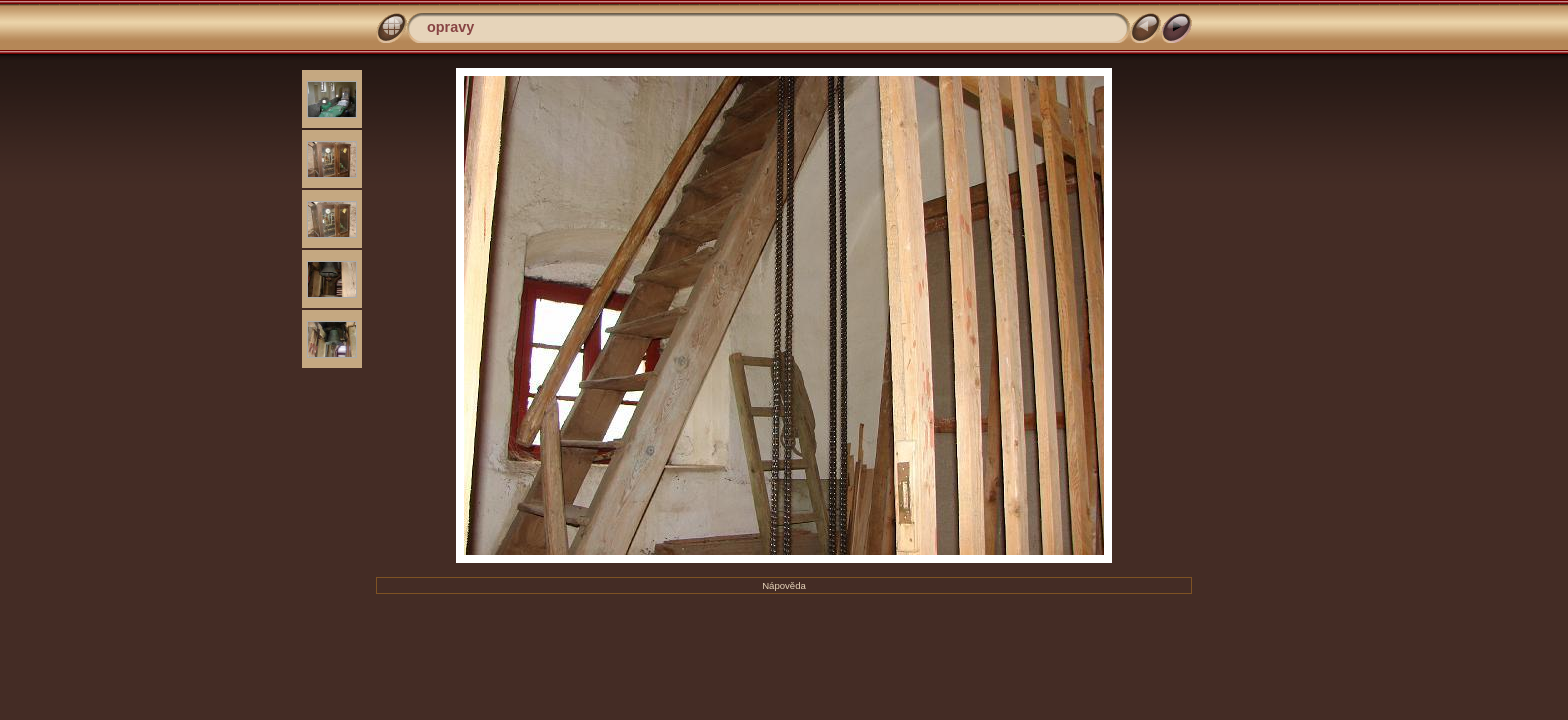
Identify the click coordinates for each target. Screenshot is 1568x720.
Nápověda (784, 585)
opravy (450, 27)
